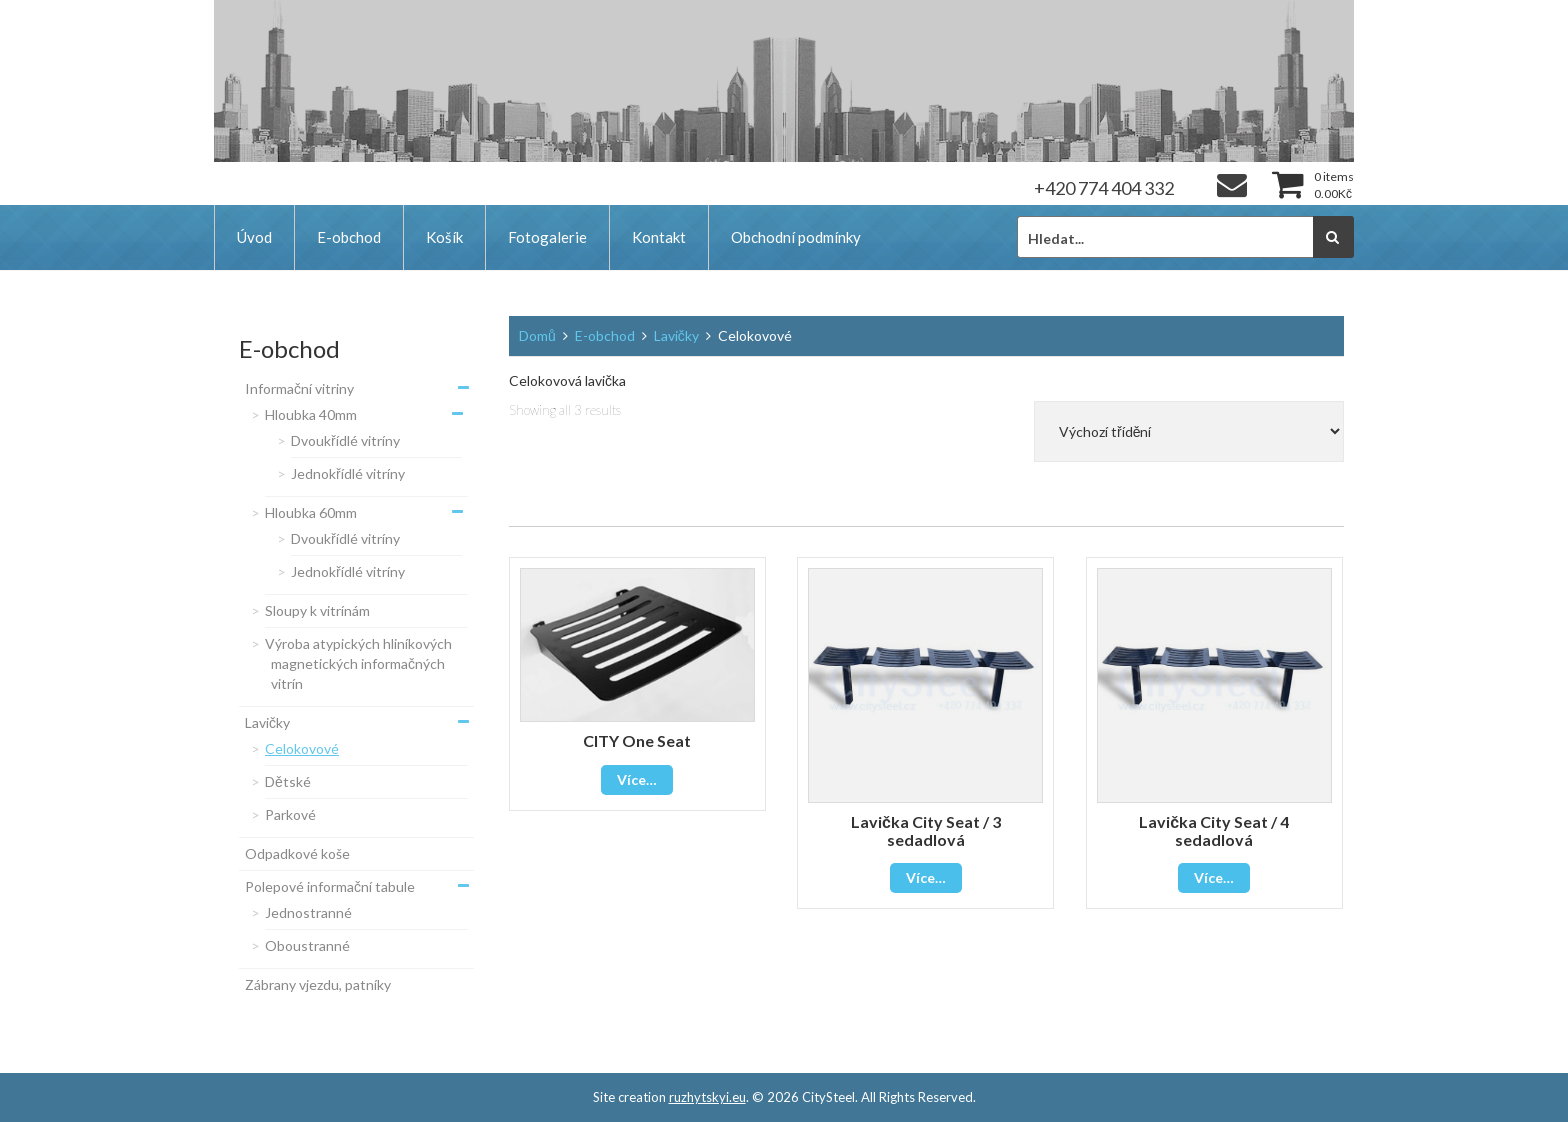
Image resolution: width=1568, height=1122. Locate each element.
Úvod (254, 237)
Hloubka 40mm (311, 414)
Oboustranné (307, 945)
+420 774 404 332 (1104, 188)
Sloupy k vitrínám (317, 610)
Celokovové (302, 748)
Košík (444, 237)
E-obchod (349, 237)
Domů (537, 335)
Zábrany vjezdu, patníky (318, 984)
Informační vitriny (299, 388)
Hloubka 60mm (311, 512)
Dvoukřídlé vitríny (345, 440)
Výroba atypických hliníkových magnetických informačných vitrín (358, 663)
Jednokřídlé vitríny (348, 473)
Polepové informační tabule (330, 886)
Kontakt (659, 237)
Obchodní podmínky (796, 237)
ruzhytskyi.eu (707, 1097)
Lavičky (267, 722)
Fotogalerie (547, 237)
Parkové (290, 814)
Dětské (288, 781)
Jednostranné (308, 912)
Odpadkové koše (297, 853)
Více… (637, 779)
